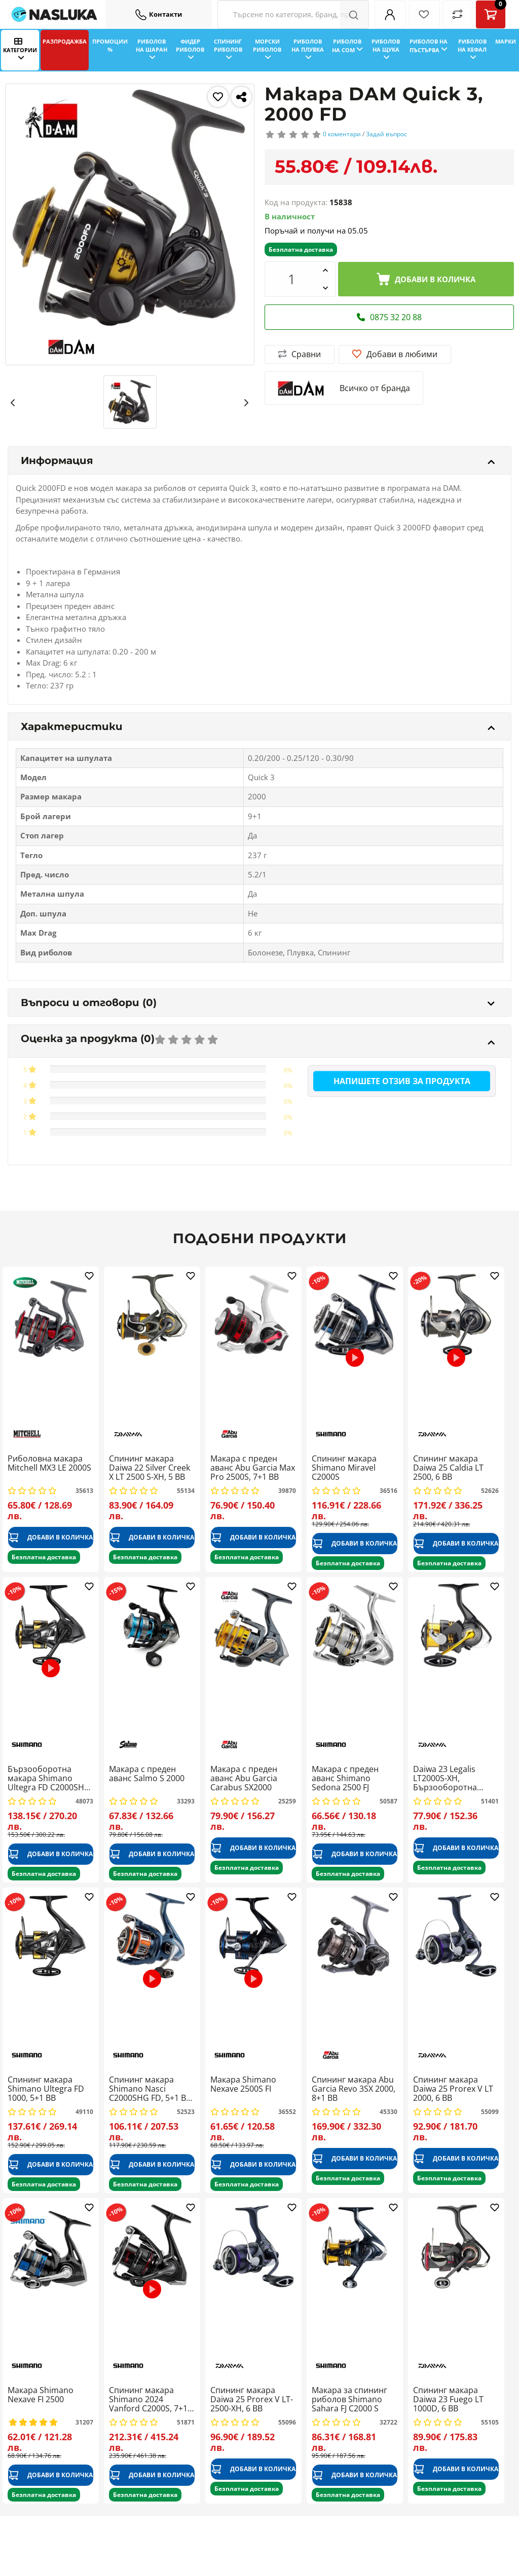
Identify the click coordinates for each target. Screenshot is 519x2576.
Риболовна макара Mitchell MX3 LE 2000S (49, 1463)
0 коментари (342, 134)
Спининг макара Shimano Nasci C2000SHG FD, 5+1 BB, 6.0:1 (151, 2089)
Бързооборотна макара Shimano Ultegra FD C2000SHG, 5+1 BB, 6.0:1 (50, 1778)
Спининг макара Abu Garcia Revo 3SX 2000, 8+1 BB (353, 2089)
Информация (258, 460)
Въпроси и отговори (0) (258, 1002)
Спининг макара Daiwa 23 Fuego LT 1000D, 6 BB (448, 2399)
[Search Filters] (293, 14)
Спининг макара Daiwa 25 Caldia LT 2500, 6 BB (448, 1468)
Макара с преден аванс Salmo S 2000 (146, 1774)
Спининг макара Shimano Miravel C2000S (344, 1468)
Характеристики (258, 726)
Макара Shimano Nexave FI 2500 (40, 2395)
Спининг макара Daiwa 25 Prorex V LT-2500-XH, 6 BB (251, 2399)
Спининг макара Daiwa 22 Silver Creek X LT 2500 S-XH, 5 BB (149, 1468)
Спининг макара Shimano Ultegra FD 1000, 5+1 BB (46, 2089)
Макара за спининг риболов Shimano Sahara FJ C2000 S (349, 2399)
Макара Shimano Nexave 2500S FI (243, 2084)
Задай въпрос (386, 134)
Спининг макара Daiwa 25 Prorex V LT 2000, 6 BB (453, 2089)
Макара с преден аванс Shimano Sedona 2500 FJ (345, 1778)
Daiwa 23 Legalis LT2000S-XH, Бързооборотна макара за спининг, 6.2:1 (451, 1778)
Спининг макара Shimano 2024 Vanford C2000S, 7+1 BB (148, 2399)
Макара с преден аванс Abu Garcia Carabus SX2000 (243, 1778)
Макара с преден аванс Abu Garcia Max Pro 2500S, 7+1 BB (252, 1468)
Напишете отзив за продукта (401, 1081)
